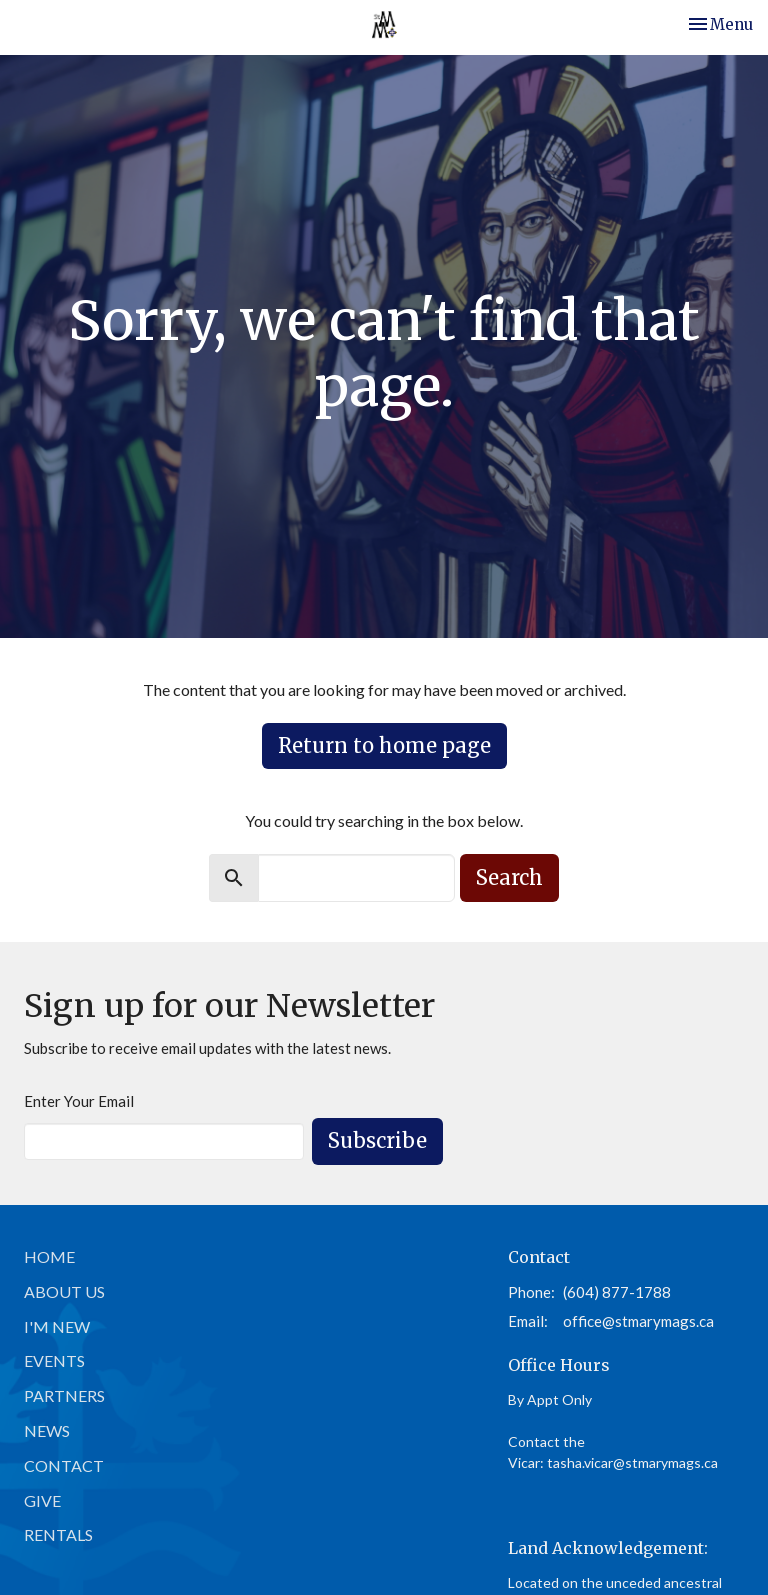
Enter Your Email (79, 1101)
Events (54, 1360)
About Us (64, 1291)
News (47, 1430)
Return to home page (384, 745)
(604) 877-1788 (617, 1292)
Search (509, 877)
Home (49, 1256)
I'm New (57, 1326)
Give (42, 1500)
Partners (64, 1395)
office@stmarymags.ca (638, 1321)
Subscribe (377, 1140)
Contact (64, 1465)
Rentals (58, 1534)
